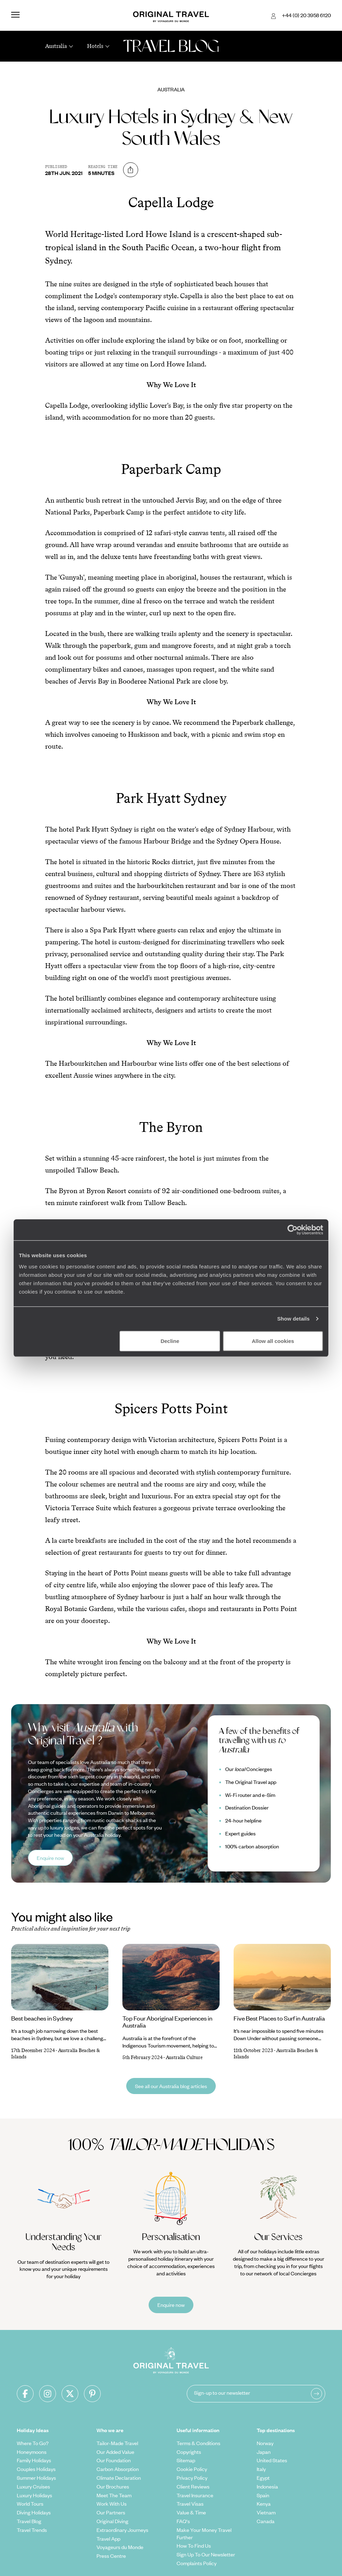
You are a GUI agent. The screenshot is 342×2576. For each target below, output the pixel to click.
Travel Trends (32, 2529)
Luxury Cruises (33, 2486)
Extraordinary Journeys (122, 2529)
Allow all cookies (273, 1341)
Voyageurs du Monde (120, 2546)
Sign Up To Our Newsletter (206, 2554)
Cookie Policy (192, 2468)
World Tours (30, 2503)
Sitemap (186, 2460)
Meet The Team (114, 2495)
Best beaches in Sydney (42, 2018)
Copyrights (189, 2451)
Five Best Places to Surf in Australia (279, 2018)
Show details (293, 1319)
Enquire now (50, 1857)
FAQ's (183, 2521)
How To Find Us (194, 2545)
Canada (266, 2521)
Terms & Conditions (198, 2443)
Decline (170, 1341)
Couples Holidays (36, 2468)
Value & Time (191, 2512)
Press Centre (111, 2555)
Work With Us (112, 2503)
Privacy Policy (192, 2477)
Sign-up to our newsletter (222, 2392)
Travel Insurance (195, 2495)
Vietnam (266, 2512)
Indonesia (267, 2486)
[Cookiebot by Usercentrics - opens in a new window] (292, 1230)
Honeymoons (32, 2451)
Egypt (263, 2477)
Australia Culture (184, 2057)
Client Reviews (193, 2486)
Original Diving (112, 2521)
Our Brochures (113, 2486)
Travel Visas (190, 2503)
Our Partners (111, 2512)
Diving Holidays (34, 2512)
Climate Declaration (119, 2477)
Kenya (264, 2503)
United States (272, 2460)
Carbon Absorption (118, 2468)
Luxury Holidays (34, 2495)
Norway (265, 2443)
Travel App (108, 2538)
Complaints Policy (196, 2563)
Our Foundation (114, 2460)
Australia (171, 89)
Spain (263, 2495)
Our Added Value (115, 2451)
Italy (261, 2468)
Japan (264, 2451)
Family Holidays (34, 2460)
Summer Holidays (36, 2477)
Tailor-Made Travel (117, 2443)
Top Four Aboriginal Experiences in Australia (167, 2022)
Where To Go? (33, 2443)
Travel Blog (29, 2521)
